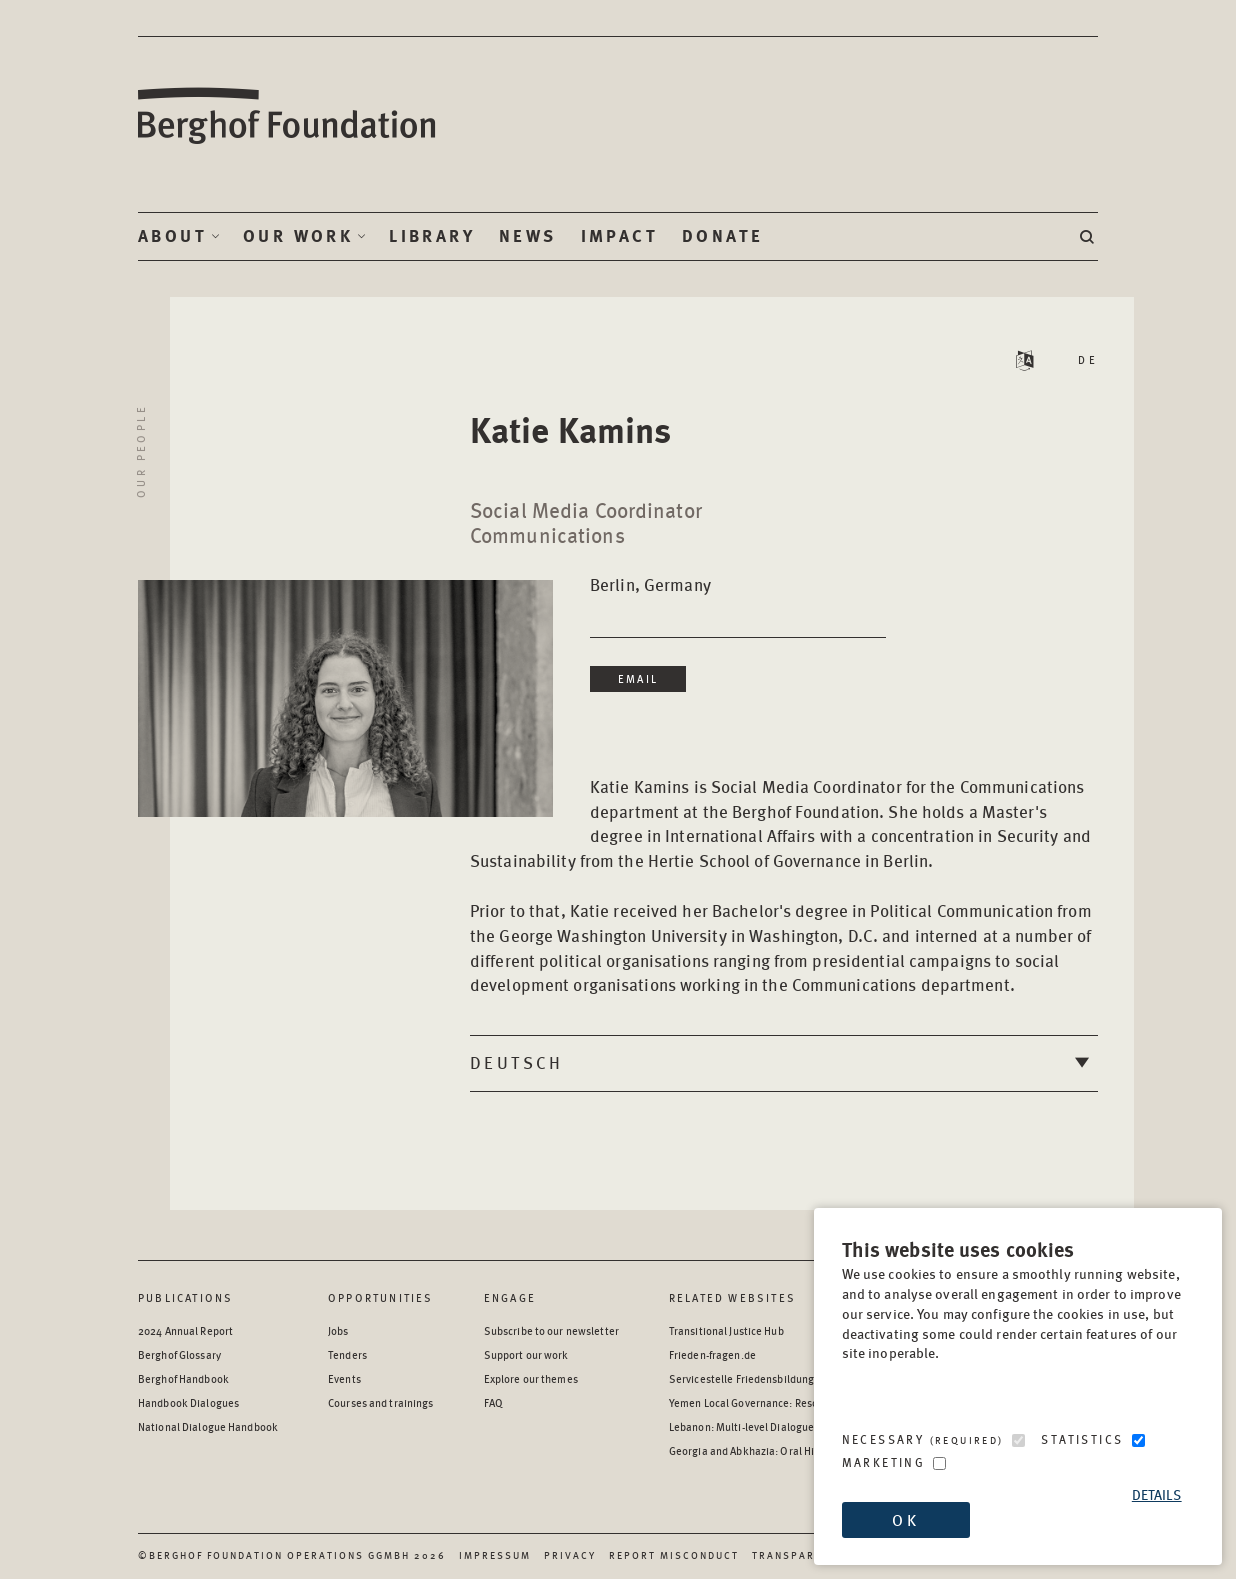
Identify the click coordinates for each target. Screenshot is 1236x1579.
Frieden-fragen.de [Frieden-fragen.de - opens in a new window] (712, 1354)
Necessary (923, 1439)
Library (432, 236)
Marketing (884, 1462)
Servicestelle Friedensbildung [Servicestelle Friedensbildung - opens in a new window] (741, 1378)
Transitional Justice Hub (726, 1330)
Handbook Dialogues (188, 1402)
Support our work (526, 1354)
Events (344, 1378)
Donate (722, 236)
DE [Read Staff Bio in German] (1088, 359)
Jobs (338, 1330)
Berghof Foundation (288, 116)
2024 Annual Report (185, 1330)
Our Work (298, 236)
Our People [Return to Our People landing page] (140, 451)
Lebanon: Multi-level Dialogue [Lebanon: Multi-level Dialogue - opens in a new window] (741, 1426)
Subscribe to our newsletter (551, 1330)
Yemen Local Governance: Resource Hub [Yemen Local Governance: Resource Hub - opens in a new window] (765, 1402)
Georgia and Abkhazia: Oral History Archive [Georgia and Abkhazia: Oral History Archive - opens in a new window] (773, 1450)
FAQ (493, 1402)
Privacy (570, 1555)
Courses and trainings (380, 1402)
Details (1157, 1494)
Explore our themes (531, 1378)
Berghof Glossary (179, 1354)
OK (905, 1519)
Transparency (798, 1555)
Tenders (347, 1354)
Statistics (1082, 1439)
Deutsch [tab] (517, 1062)
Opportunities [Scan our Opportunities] (381, 1297)
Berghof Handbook (183, 1378)
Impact (619, 236)
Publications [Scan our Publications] (185, 1297)
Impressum (495, 1555)
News (528, 236)
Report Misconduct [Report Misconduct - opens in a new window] (674, 1555)
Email (638, 678)
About (172, 236)
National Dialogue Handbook (208, 1426)
